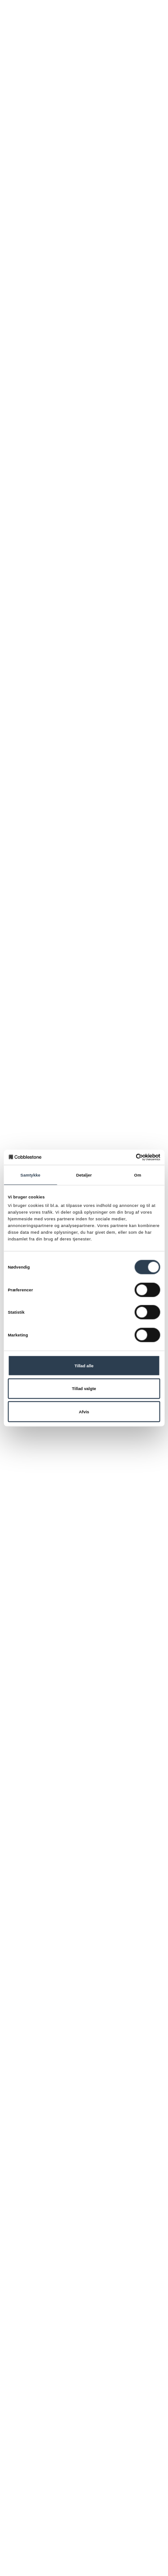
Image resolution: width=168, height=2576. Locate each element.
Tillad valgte (84, 1388)
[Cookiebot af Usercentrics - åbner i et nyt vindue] (121, 1157)
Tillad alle (83, 1365)
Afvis (84, 1411)
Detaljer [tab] (84, 1175)
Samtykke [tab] (31, 1175)
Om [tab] (137, 1175)
